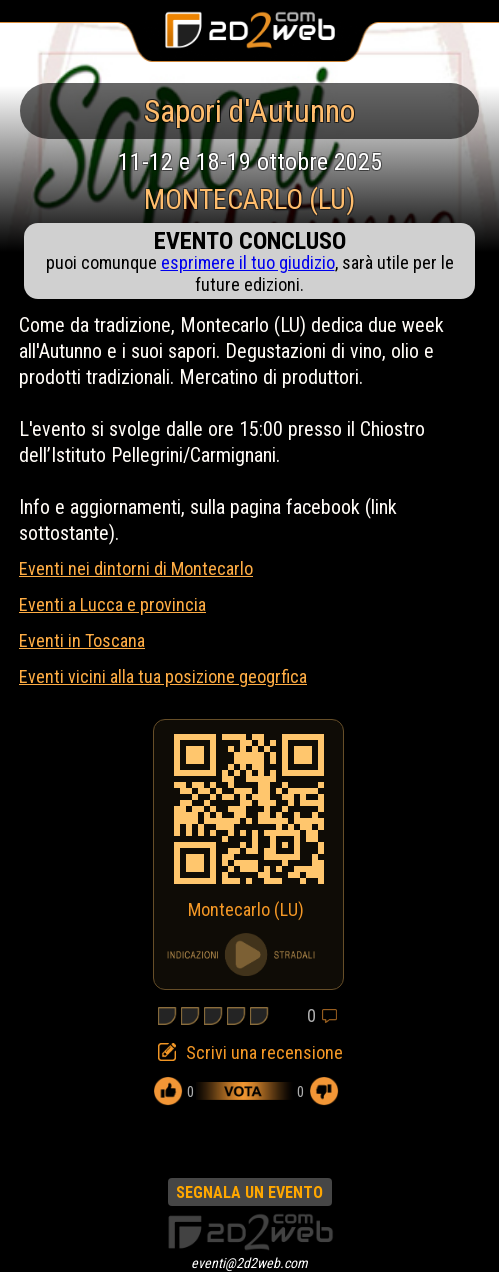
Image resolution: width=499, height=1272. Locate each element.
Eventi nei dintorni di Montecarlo (136, 568)
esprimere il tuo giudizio (248, 262)
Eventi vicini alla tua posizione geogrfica (163, 676)
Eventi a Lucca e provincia (112, 604)
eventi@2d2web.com (249, 1263)
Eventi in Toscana (82, 640)
